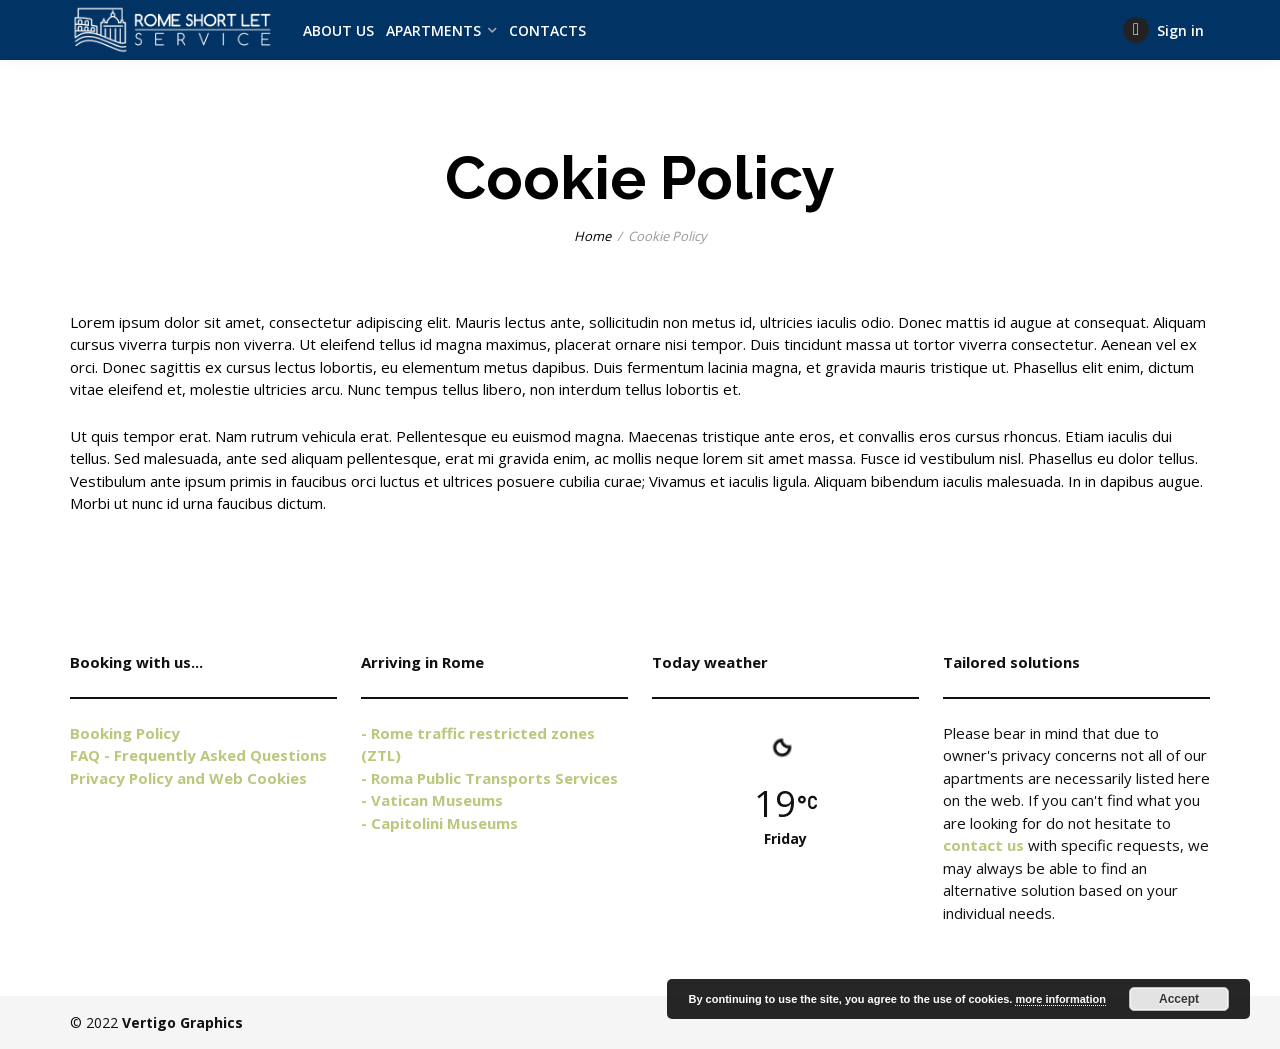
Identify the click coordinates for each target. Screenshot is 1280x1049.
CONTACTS (547, 30)
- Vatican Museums (432, 800)
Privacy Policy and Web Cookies (188, 778)
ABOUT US (338, 30)
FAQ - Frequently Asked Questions (198, 755)
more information (1060, 999)
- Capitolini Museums (439, 823)
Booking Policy (125, 733)
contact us (983, 845)
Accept (1179, 999)
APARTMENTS (433, 30)
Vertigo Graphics (182, 1022)
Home (592, 236)
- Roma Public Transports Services (489, 778)
